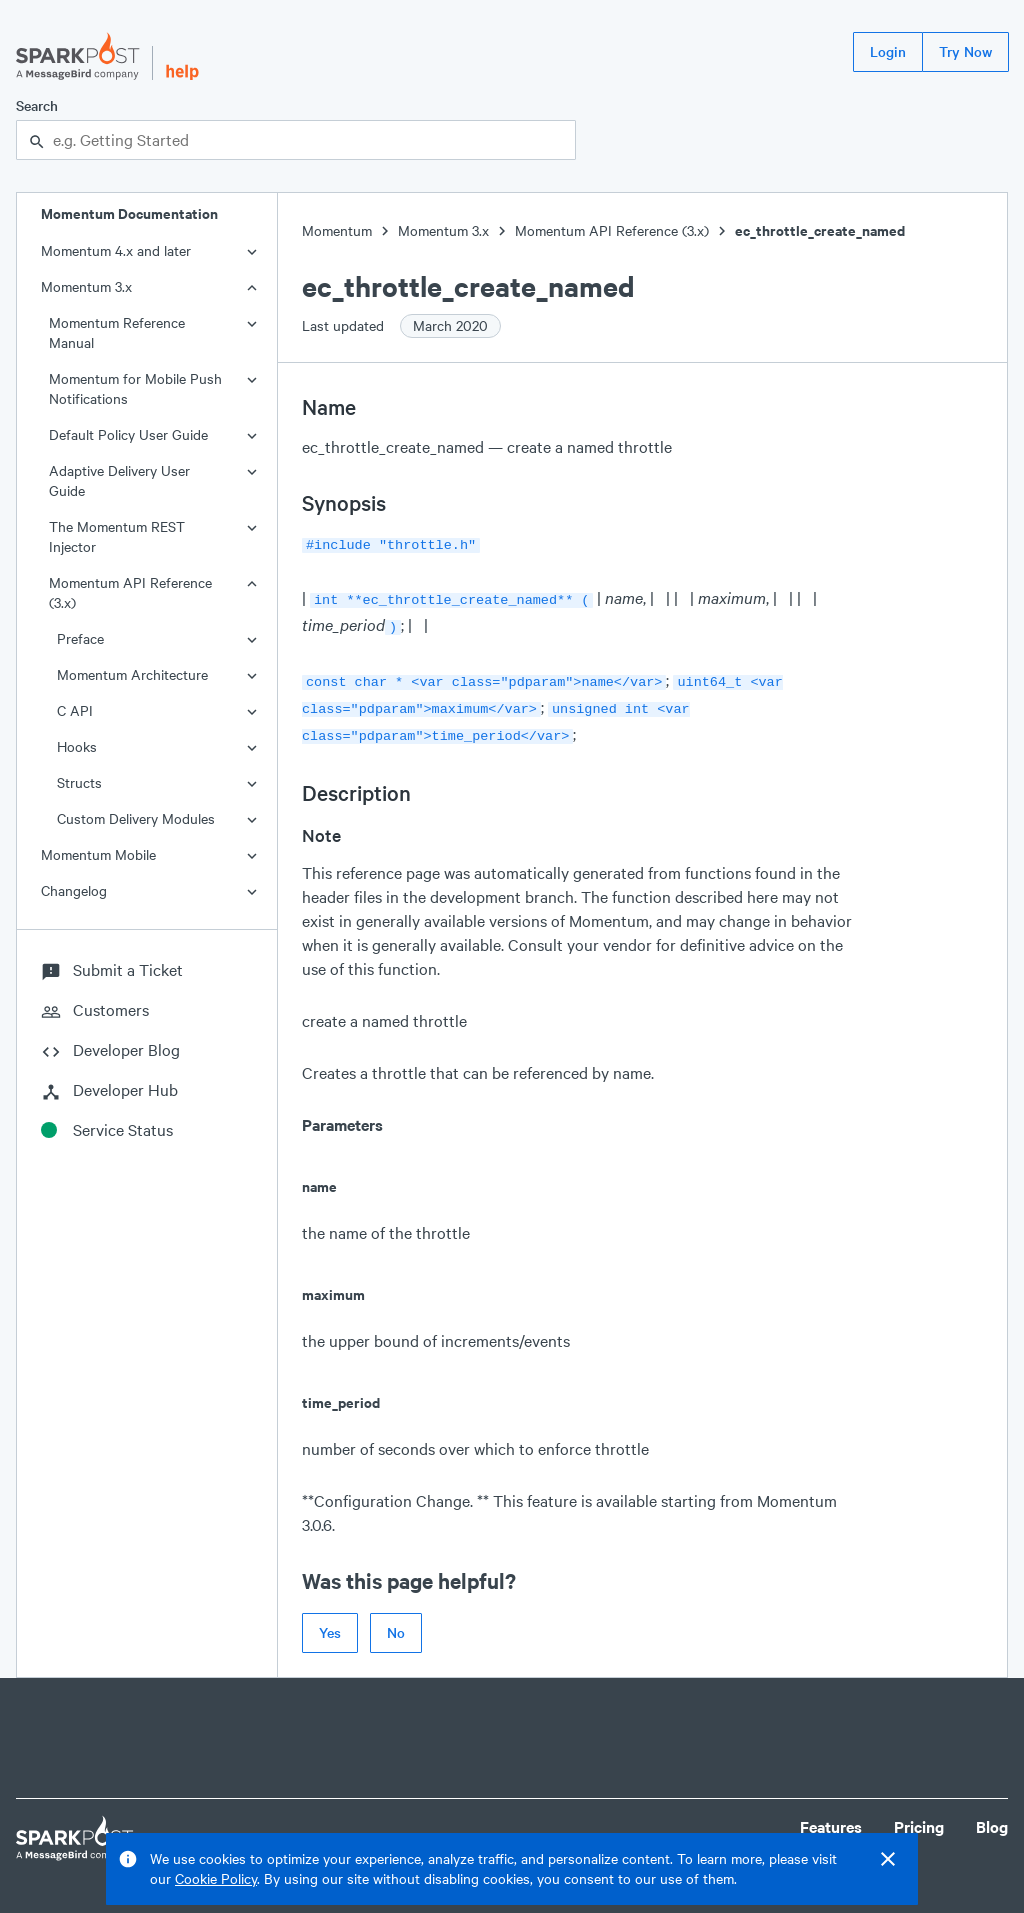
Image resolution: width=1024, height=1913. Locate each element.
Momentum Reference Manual (117, 332)
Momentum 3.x (86, 286)
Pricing (919, 1814)
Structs (79, 782)
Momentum (337, 230)
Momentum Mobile (98, 854)
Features (831, 1814)
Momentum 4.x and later (116, 250)
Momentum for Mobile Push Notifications (135, 388)
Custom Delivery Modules (136, 818)
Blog (992, 1814)
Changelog (74, 890)
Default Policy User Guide (128, 434)
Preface (80, 638)
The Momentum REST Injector (117, 536)
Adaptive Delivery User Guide (119, 480)
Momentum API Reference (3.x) (130, 592)
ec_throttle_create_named (820, 230)
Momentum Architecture (132, 674)
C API (75, 710)
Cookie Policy (216, 1878)
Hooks (77, 746)
